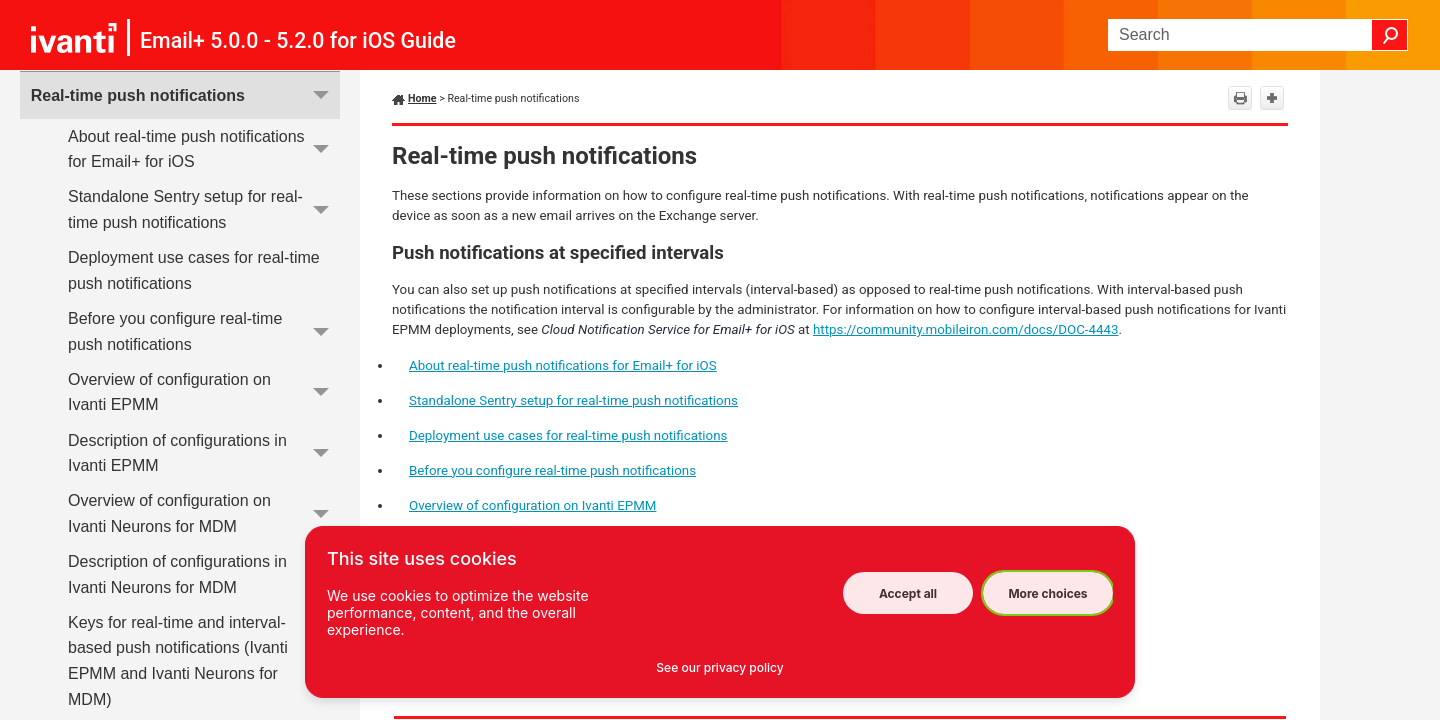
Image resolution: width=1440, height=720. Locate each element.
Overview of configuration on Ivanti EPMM (204, 392)
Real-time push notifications (185, 95)
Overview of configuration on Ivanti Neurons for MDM (204, 514)
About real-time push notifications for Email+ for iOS (204, 149)
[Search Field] (1258, 35)
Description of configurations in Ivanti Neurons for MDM (204, 574)
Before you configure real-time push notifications (204, 331)
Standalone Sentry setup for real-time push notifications (204, 210)
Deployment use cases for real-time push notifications (194, 270)
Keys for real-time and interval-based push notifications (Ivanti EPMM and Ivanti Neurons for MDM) (204, 661)
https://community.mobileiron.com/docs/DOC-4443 (965, 329)
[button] (1390, 35)
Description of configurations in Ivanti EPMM (204, 453)
